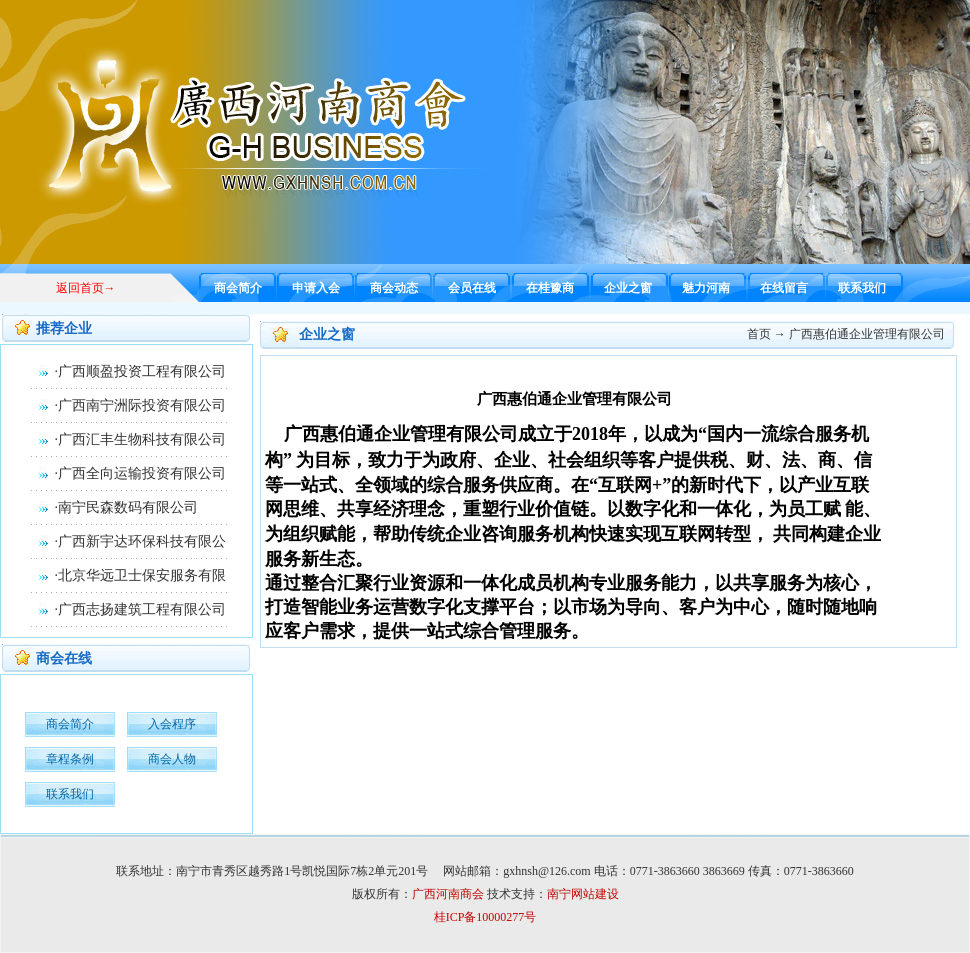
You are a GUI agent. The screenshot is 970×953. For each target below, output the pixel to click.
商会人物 (172, 759)
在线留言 (784, 288)
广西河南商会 (448, 894)
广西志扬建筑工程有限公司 (142, 609)
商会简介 (238, 288)
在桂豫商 (550, 288)
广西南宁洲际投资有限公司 (142, 405)
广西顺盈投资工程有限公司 (142, 371)
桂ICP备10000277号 (485, 917)
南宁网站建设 (583, 894)
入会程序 (172, 724)
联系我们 (862, 288)
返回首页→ (86, 288)
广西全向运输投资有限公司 (142, 473)
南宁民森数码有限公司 (128, 507)
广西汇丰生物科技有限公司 (142, 439)
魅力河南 (706, 288)
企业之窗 (628, 288)
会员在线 (472, 288)
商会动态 (394, 288)
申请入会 (316, 288)
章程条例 (70, 759)
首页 (759, 334)
